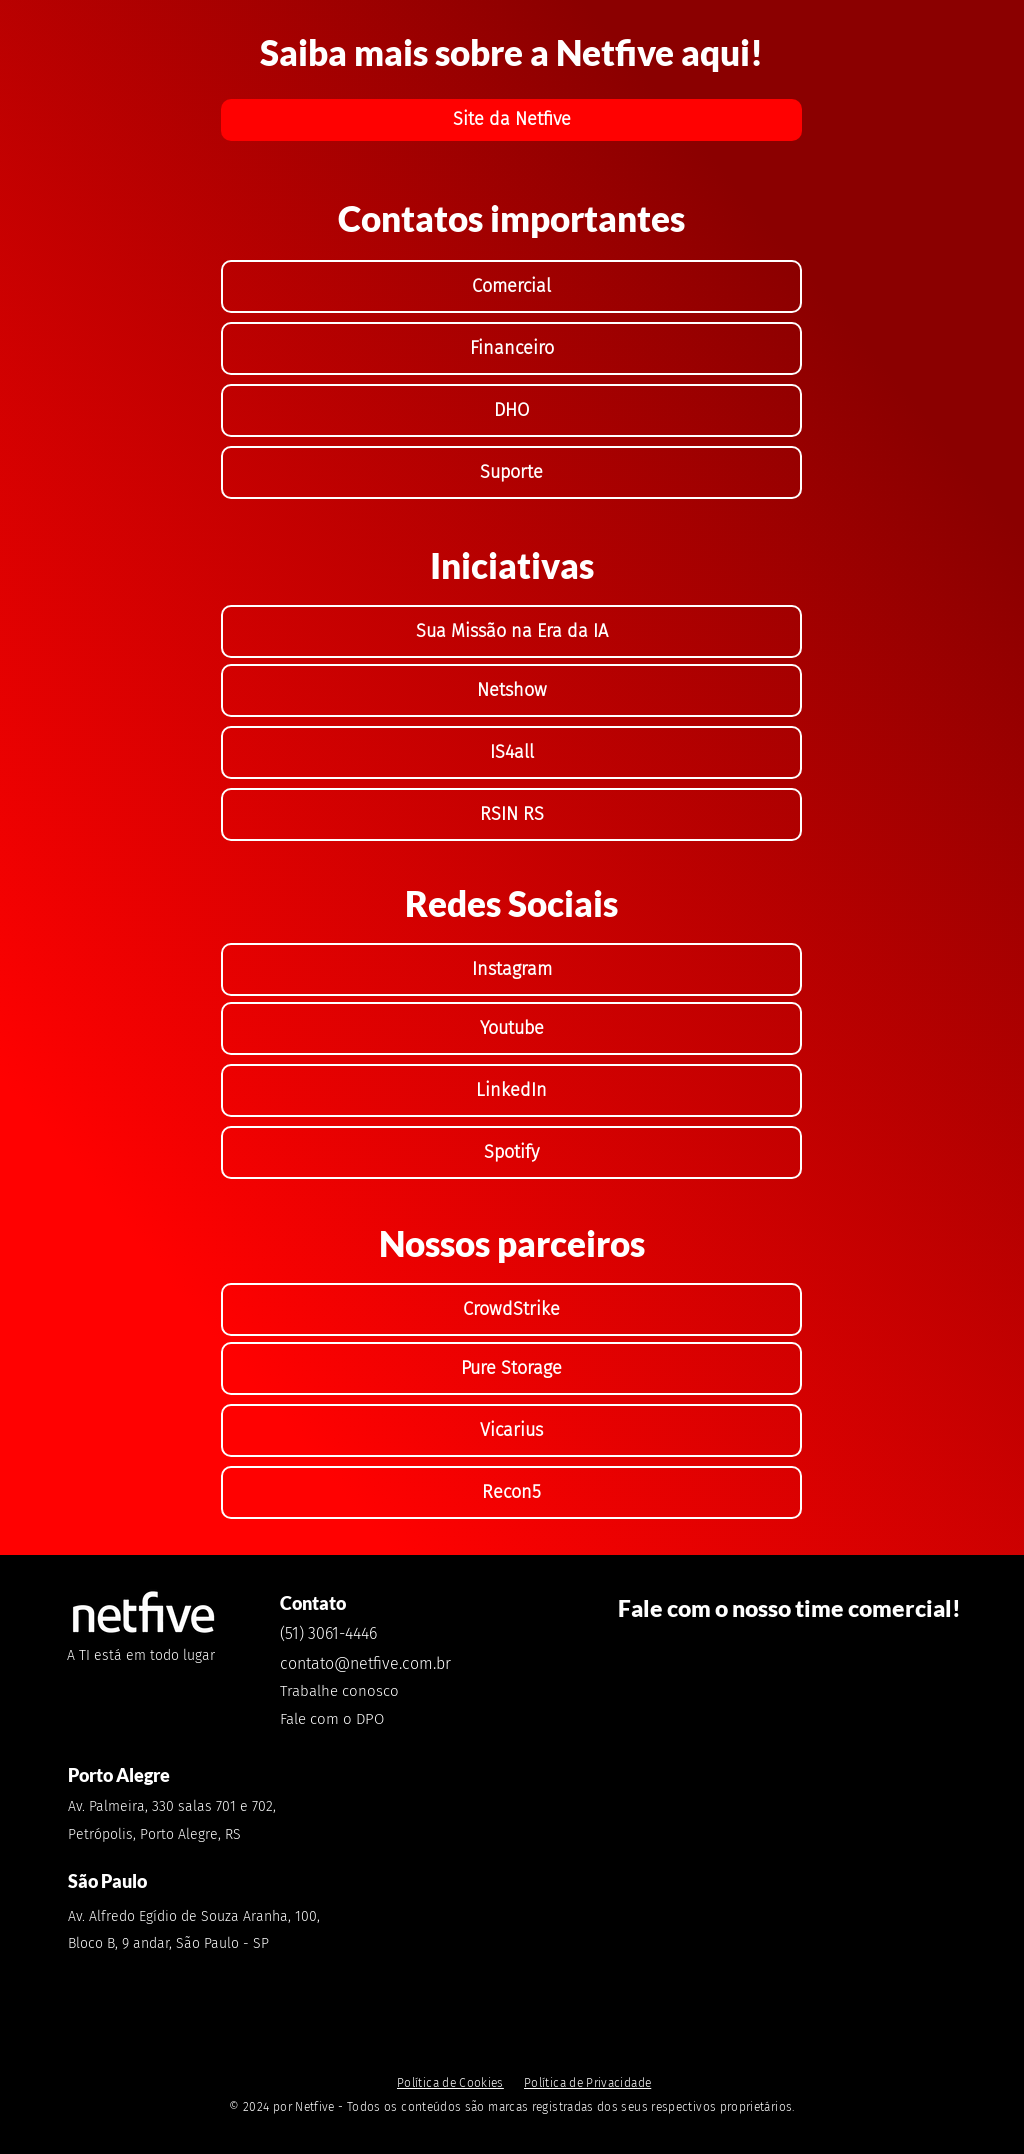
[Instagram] (511, 969)
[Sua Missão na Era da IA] (511, 631)
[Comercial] (511, 286)
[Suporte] (511, 472)
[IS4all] (511, 752)
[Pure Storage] (511, 1368)
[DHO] (511, 410)
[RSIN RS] (511, 814)
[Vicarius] (511, 1430)
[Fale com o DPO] (335, 1718)
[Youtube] (511, 1028)
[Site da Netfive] (511, 120)
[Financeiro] (511, 348)
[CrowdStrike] (511, 1309)
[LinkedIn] (511, 1090)
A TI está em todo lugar (141, 1655)
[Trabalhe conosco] (358, 1690)
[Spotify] (511, 1152)
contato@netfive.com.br (365, 1663)
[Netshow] (511, 690)
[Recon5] (511, 1492)
